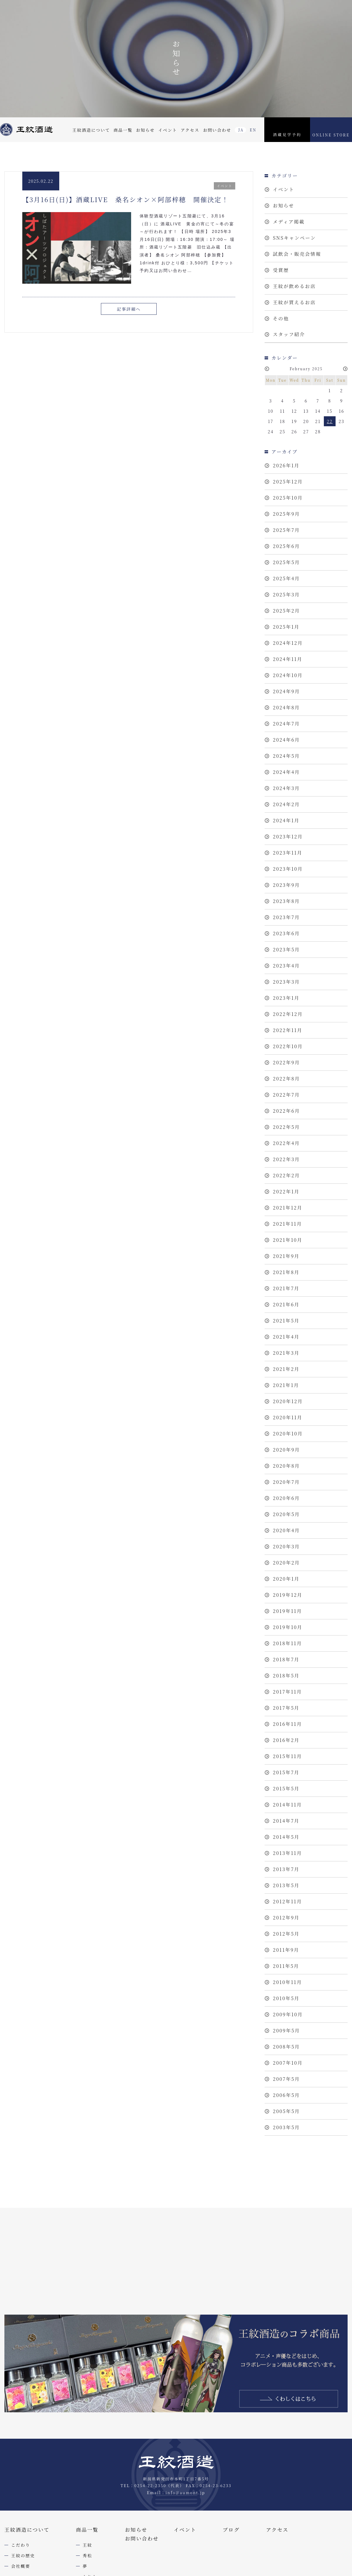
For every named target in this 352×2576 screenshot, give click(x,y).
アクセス (190, 130)
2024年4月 (286, 772)
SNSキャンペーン (294, 237)
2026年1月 (286, 465)
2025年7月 (286, 530)
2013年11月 (287, 1853)
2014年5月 (286, 1837)
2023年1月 (286, 997)
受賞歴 (281, 270)
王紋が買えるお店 (294, 302)
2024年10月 (288, 675)
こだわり (20, 2545)
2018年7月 (286, 1659)
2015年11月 (287, 1756)
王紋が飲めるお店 (294, 286)
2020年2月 (286, 1562)
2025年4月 (286, 578)
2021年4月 (286, 1336)
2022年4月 (286, 1143)
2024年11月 (287, 659)
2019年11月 (287, 1611)
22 (330, 421)
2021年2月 (286, 1369)
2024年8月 (286, 707)
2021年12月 (287, 1207)
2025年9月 (286, 513)
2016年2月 (286, 1740)
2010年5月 (286, 1998)
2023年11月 (287, 852)
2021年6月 (286, 1304)
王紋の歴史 (23, 2555)
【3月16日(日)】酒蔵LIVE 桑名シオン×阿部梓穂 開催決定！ (125, 199)
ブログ (231, 2529)
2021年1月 (286, 1385)
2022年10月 (288, 1046)
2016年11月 (287, 1724)
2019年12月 (287, 1594)
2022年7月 (286, 1094)
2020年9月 (286, 1449)
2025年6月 (286, 546)
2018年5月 (286, 1675)
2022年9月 (286, 1062)
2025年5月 (286, 562)
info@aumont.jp (185, 2492)
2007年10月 (288, 2062)
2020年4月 (286, 1530)
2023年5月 (286, 949)
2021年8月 (286, 1272)
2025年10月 (288, 497)
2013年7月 (286, 1869)
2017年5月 (286, 1707)
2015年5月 (286, 1788)
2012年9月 (286, 1917)
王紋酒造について (91, 130)
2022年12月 (288, 1014)
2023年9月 (286, 885)
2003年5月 (286, 2127)
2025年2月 (286, 610)
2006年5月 (286, 2095)
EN (253, 129)
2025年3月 (286, 594)
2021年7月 (286, 1288)
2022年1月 (286, 1191)
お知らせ (145, 130)
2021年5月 (286, 1320)
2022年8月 (286, 1078)
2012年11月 (287, 1901)
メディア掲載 (288, 221)
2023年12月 (288, 836)
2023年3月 (286, 981)
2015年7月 (286, 1772)
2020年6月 (286, 1498)
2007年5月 (286, 2079)
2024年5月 (286, 755)
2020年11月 (287, 1417)
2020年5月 (286, 1514)
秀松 (87, 2555)
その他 (281, 318)
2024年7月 (286, 723)
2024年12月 (288, 643)
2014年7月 (286, 1820)
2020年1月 (286, 1578)
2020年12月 (288, 1401)
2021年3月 (286, 1352)
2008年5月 (286, 2046)
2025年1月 (286, 626)
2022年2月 (286, 1175)
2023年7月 (286, 917)
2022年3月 (286, 1159)
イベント (167, 130)
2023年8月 (286, 901)
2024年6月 (286, 739)
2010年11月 (287, 1982)
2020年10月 (288, 1433)
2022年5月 (286, 1127)
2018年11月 (287, 1643)
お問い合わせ (217, 130)
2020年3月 (286, 1546)
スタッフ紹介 (289, 334)
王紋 (87, 2545)
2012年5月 (286, 1933)
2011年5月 (286, 1966)
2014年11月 (287, 1804)
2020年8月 (286, 1465)
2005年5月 (286, 2111)
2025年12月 (288, 481)
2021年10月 (287, 1240)
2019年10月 (287, 1627)
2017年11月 (287, 1691)
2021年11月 (287, 1223)
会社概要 (20, 2566)
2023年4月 (286, 965)
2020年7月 (286, 1482)
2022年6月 (286, 1110)
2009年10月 (288, 2014)
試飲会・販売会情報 (297, 254)
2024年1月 (286, 820)
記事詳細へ (129, 309)
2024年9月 (286, 691)
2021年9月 (286, 1256)
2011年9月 (286, 1949)
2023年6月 (286, 933)
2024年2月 (286, 804)
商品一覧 (123, 130)
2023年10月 (288, 868)
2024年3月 (286, 788)
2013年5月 (286, 1885)
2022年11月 (287, 1030)
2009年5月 (286, 2030)
